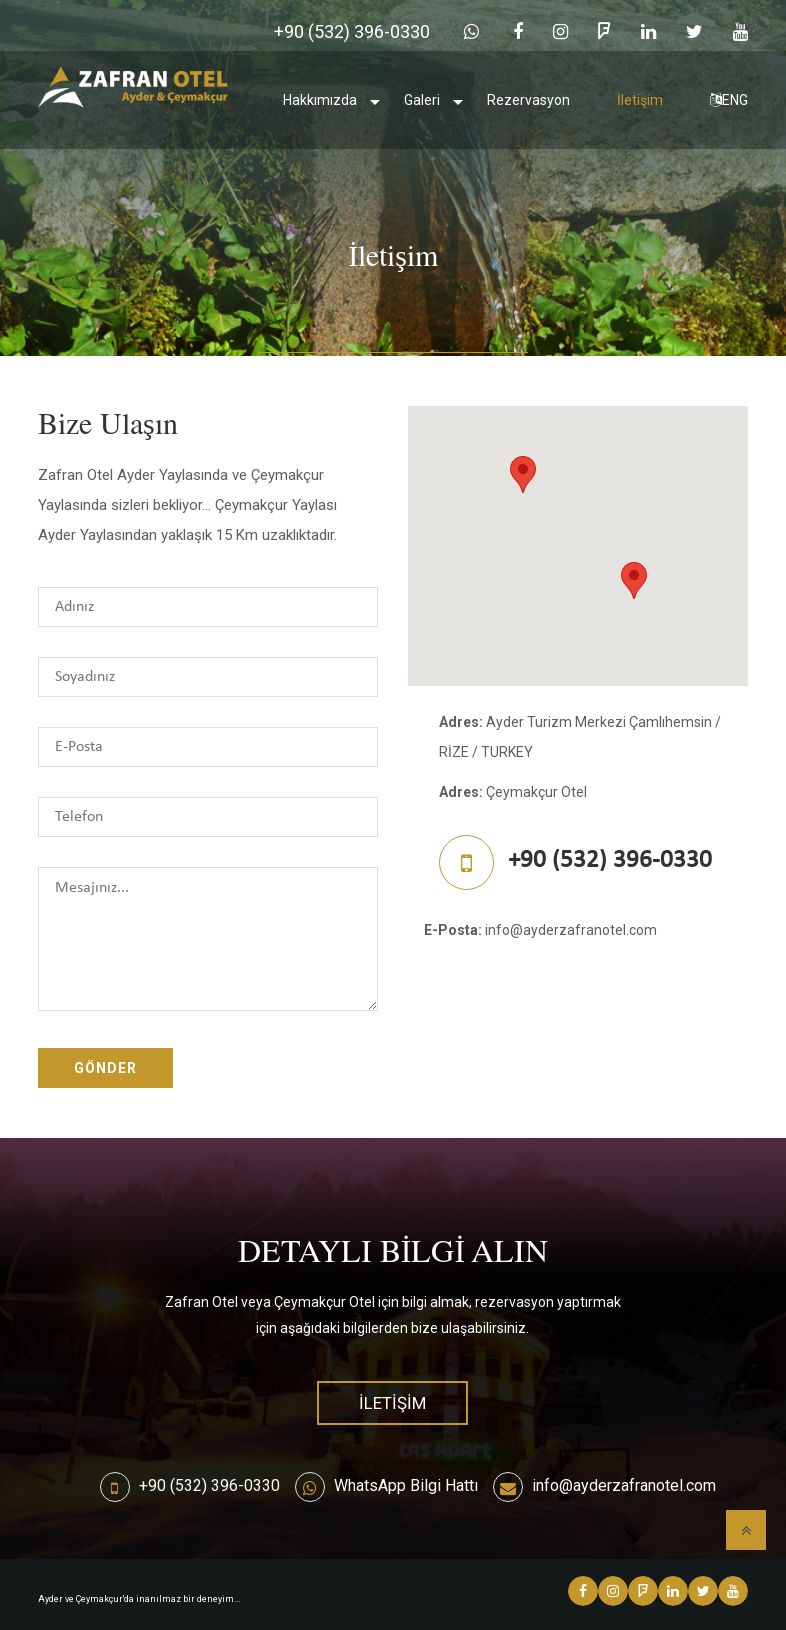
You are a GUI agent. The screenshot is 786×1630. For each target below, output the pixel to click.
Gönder (105, 1068)
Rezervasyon (528, 100)
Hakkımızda (320, 100)
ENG (729, 100)
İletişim (640, 100)
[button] (523, 474)
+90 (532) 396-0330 (209, 1485)
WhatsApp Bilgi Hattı (406, 1485)
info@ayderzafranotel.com (624, 1485)
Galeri (422, 100)
